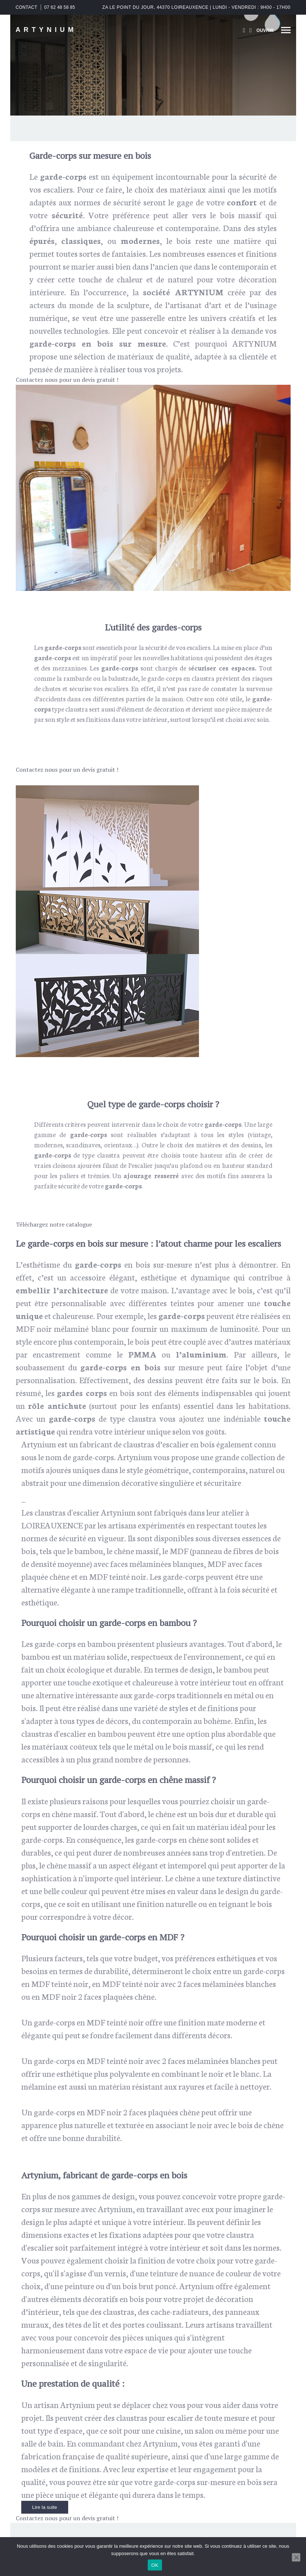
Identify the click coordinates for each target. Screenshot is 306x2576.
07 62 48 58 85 (59, 7)
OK (154, 2565)
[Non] (296, 2557)
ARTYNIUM (46, 29)
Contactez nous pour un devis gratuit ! (67, 380)
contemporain (244, 266)
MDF (25, 1328)
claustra (203, 678)
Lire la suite (44, 2507)
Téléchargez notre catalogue (54, 1224)
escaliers (198, 647)
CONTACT (26, 7)
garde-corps (164, 678)
